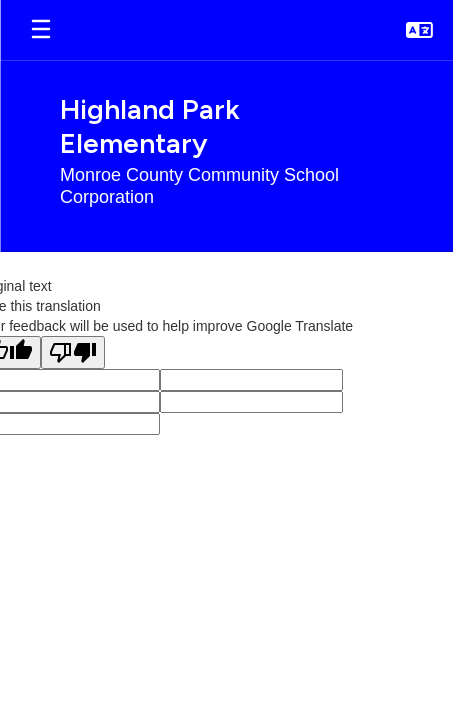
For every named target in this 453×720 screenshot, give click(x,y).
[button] (419, 30)
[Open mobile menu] (41, 30)
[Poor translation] (73, 352)
